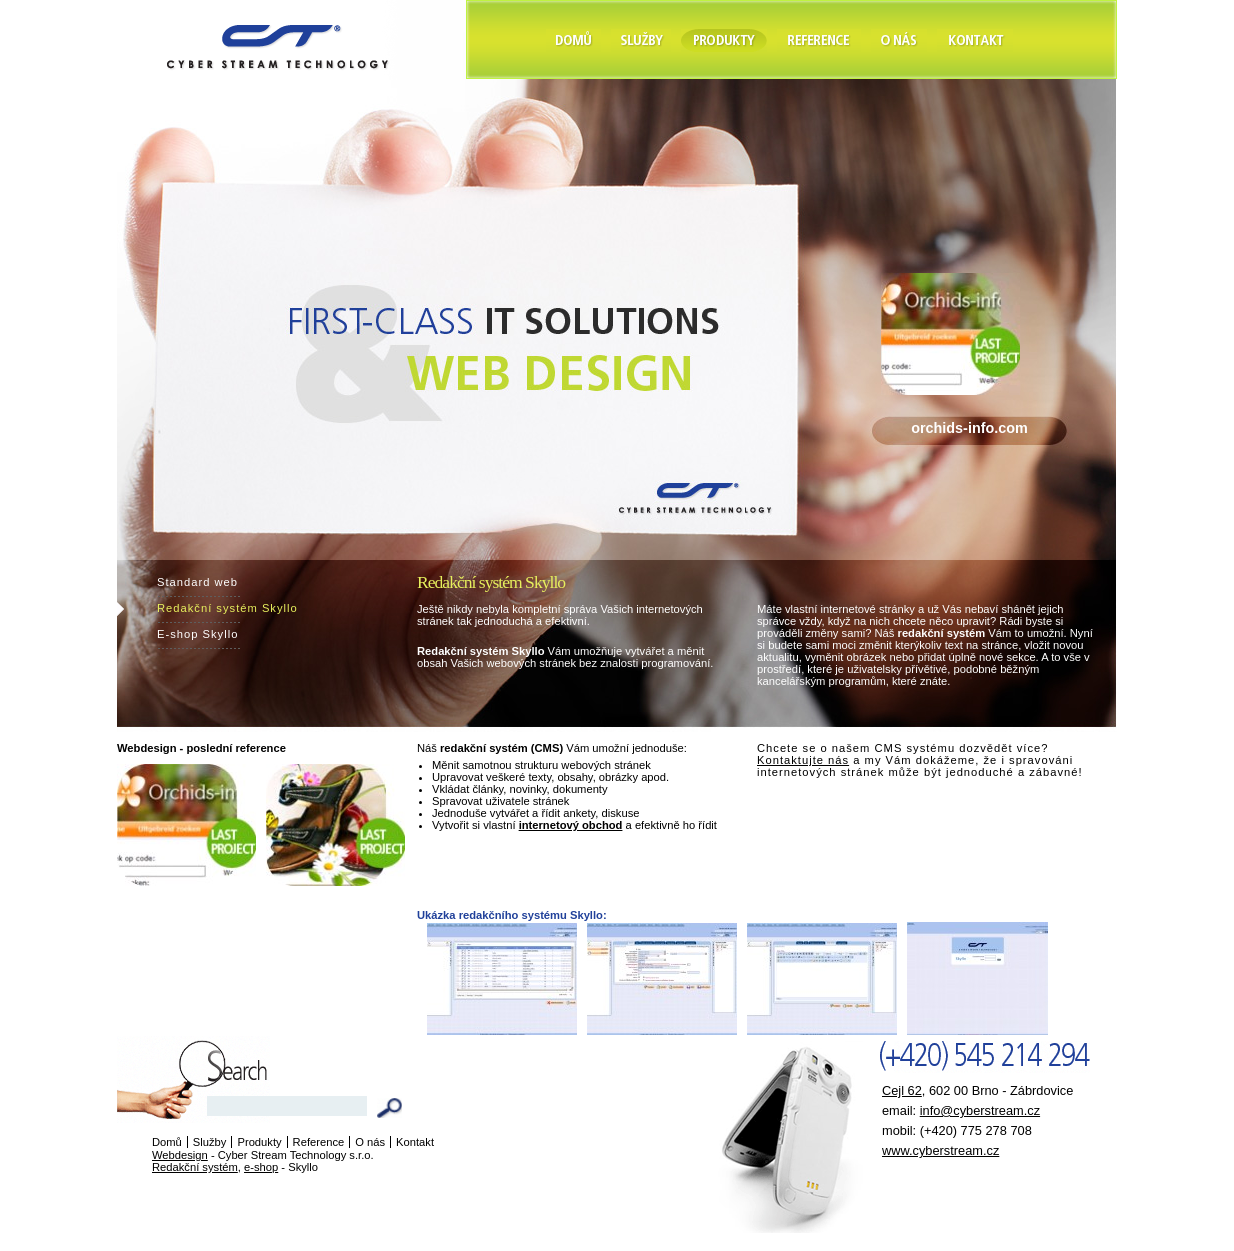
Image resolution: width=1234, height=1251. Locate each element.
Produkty (259, 1142)
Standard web (197, 582)
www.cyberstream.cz (940, 1150)
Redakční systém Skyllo (227, 608)
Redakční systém (195, 1167)
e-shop (261, 1167)
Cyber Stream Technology (245, 8)
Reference (319, 1142)
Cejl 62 (902, 1090)
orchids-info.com (969, 428)
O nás (370, 1142)
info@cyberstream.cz (980, 1110)
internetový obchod (571, 825)
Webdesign (180, 1155)
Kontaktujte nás (803, 760)
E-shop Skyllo (197, 634)
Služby (210, 1142)
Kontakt (415, 1142)
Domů (167, 1142)
